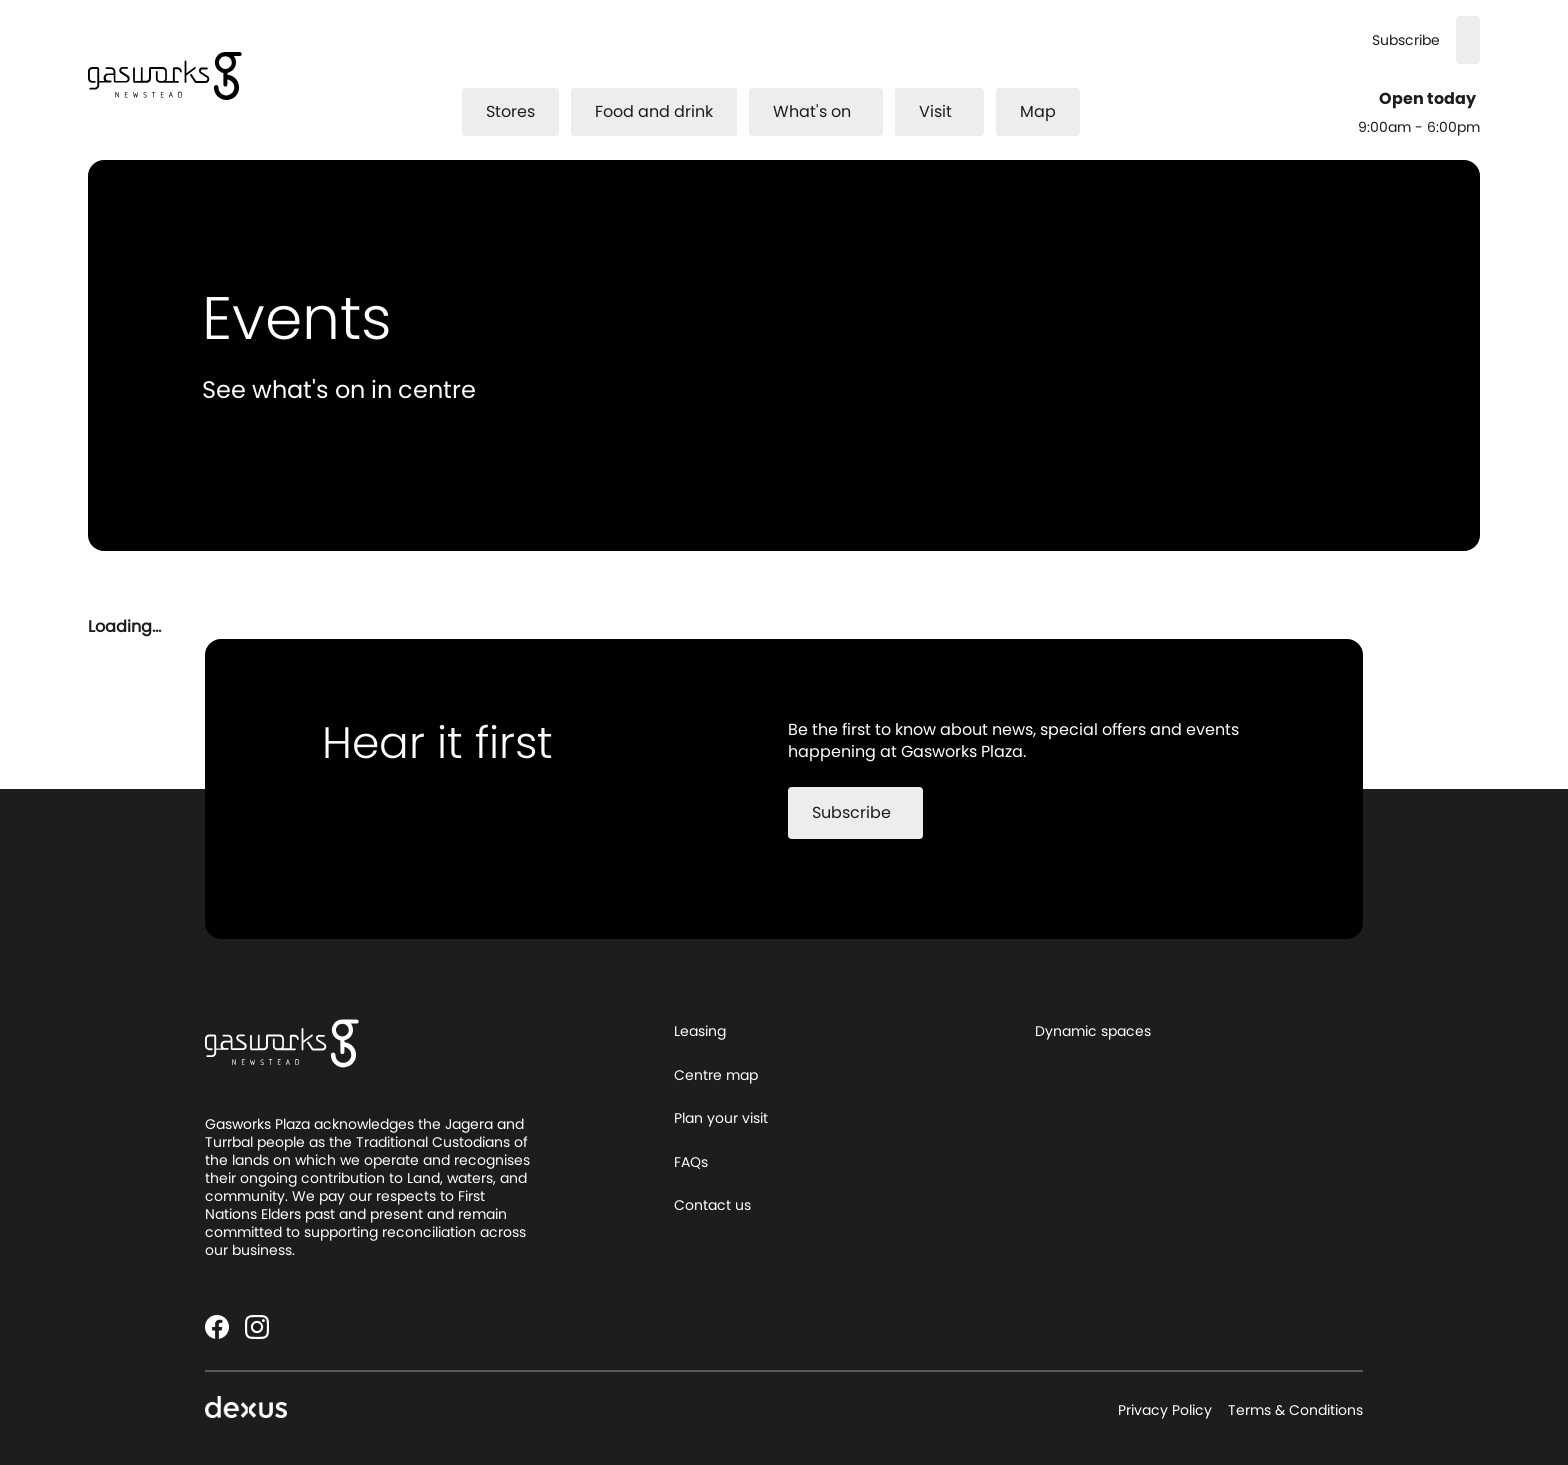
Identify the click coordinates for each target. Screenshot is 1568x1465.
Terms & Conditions (1295, 1410)
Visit (947, 111)
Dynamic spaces (1093, 1031)
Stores (510, 111)
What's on (824, 111)
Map (1038, 111)
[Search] (1468, 40)
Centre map (716, 1075)
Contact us (712, 1205)
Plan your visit (721, 1118)
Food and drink (654, 111)
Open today (1429, 99)
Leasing (700, 1031)
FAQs (691, 1162)
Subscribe (1406, 40)
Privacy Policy (1165, 1410)
